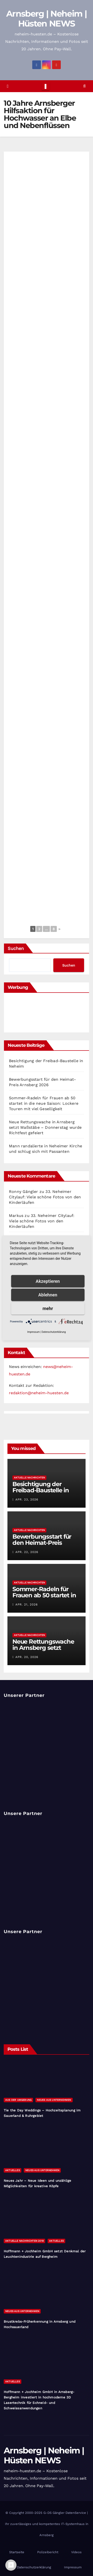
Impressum (73, 2567)
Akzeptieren (48, 1281)
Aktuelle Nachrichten (29, 1477)
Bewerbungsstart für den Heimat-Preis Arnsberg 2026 (41, 1542)
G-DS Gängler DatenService (64, 2513)
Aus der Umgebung (18, 2100)
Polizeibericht (47, 2552)
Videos (76, 2552)
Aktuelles (12, 2170)
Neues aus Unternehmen (54, 2100)
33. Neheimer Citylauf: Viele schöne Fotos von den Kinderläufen (45, 1197)
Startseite (16, 2552)
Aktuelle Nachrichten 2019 (24, 2240)
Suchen (16, 948)
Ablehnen (47, 1294)
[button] (84, 86)
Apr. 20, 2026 (26, 1657)
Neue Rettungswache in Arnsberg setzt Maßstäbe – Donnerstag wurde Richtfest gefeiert (45, 1127)
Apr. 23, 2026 (26, 1499)
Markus (16, 1215)
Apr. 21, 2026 (26, 1604)
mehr (48, 1308)
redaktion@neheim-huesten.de (39, 1393)
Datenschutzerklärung (34, 2567)
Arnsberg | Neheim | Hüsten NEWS (46, 18)
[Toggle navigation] (45, 86)
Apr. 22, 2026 (26, 1552)
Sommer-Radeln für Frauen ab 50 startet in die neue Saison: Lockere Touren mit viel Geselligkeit (43, 1103)
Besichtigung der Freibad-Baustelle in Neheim (40, 1490)
